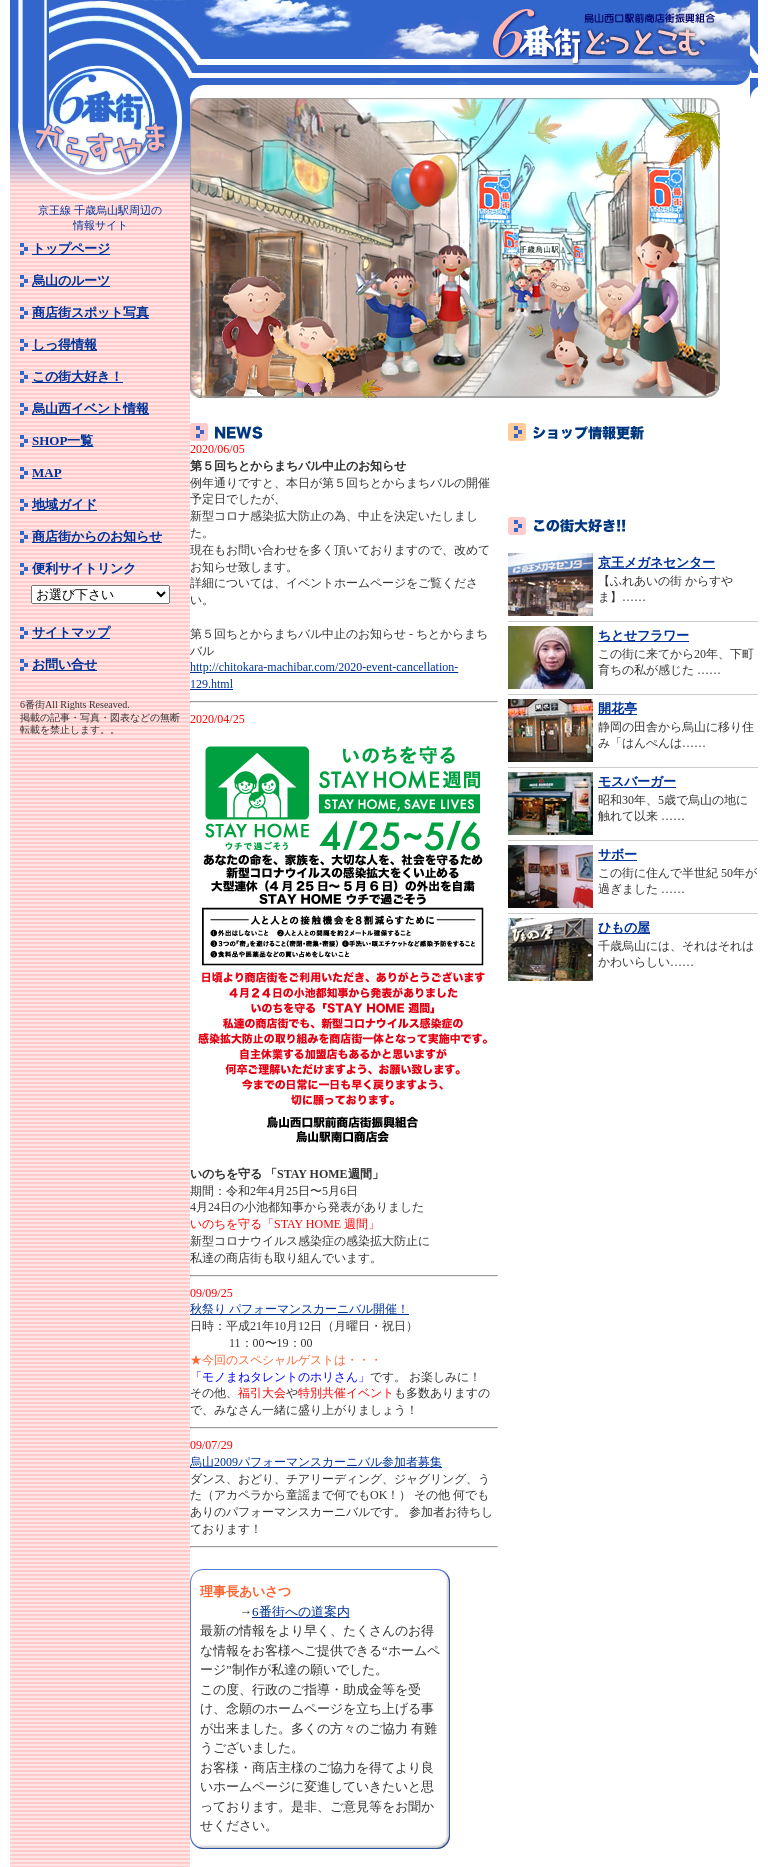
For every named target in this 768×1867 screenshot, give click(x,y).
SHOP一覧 (62, 440)
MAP (47, 472)
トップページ (71, 248)
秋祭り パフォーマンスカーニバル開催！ (299, 1309)
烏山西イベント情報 (90, 408)
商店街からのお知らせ (97, 536)
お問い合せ (64, 664)
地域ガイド (64, 504)
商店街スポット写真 (90, 312)
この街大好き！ (77, 376)
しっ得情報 (64, 344)
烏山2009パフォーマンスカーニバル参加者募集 (316, 1462)
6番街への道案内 (301, 1611)
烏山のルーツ (71, 280)
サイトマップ (71, 632)
